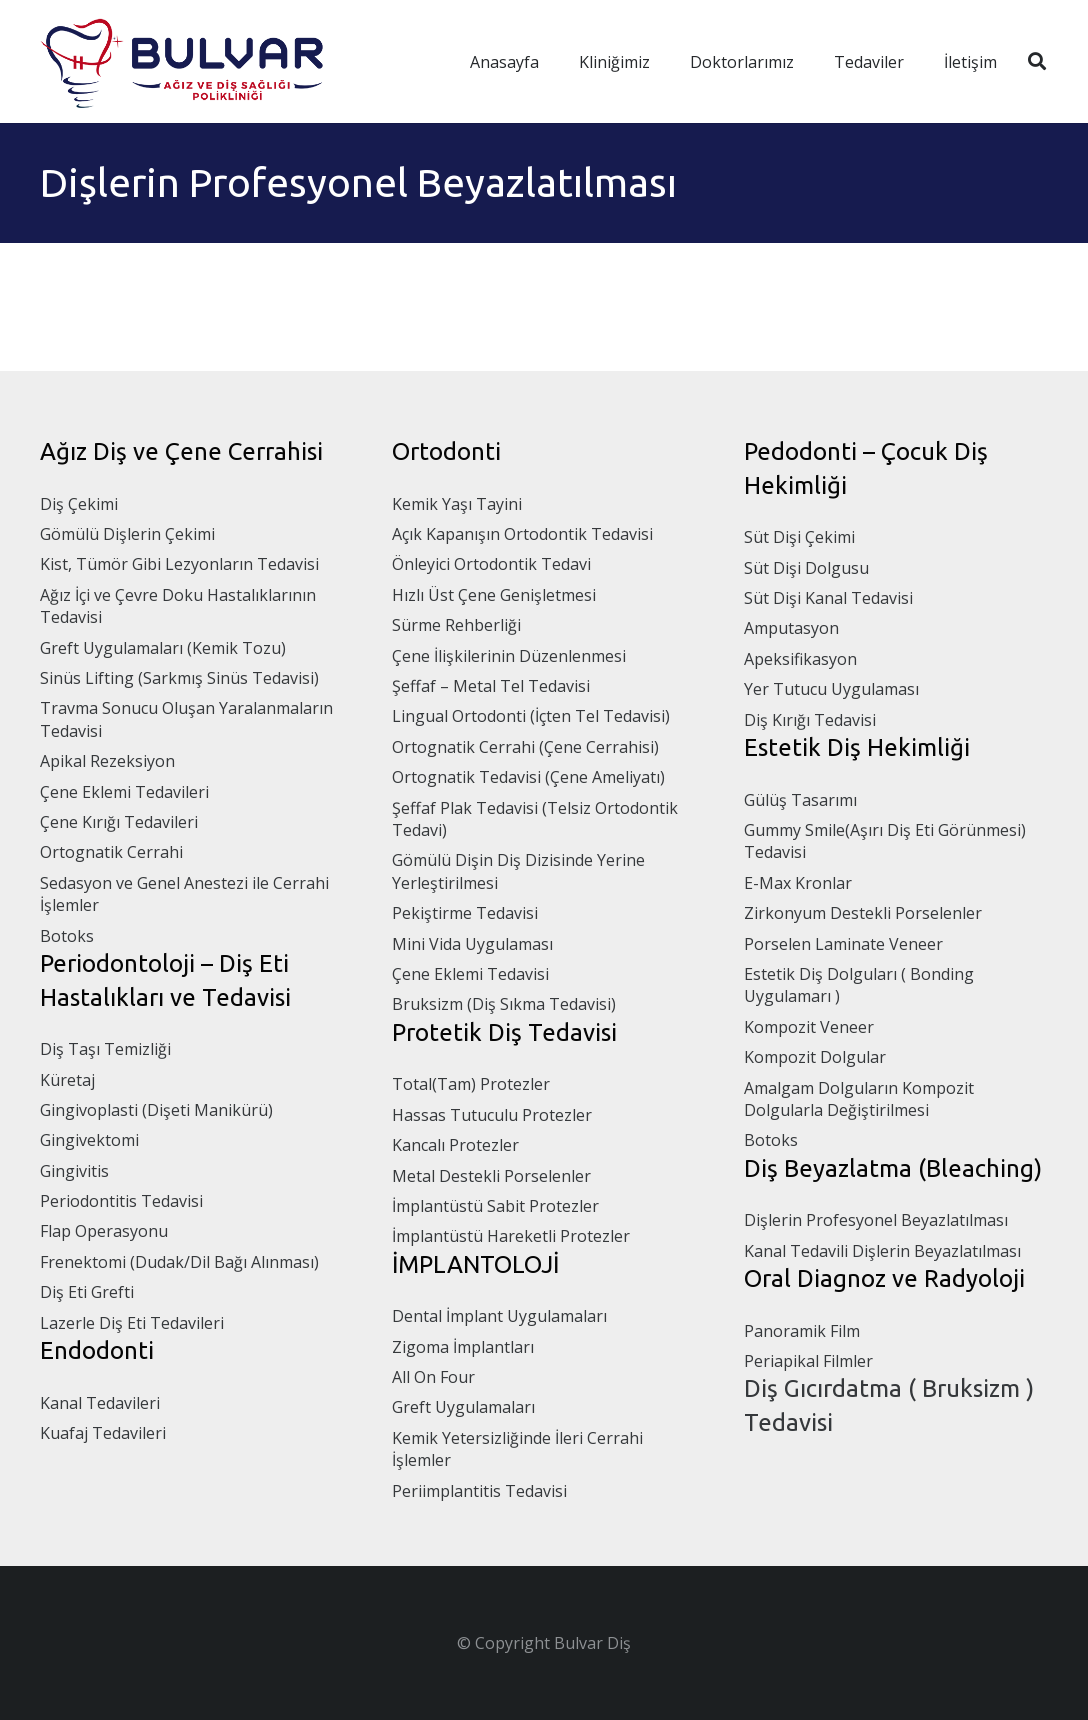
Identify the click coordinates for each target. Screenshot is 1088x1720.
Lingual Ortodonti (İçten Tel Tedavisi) (531, 716)
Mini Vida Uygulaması (472, 944)
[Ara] (1037, 61)
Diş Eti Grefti (87, 1292)
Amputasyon (791, 628)
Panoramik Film (802, 1331)
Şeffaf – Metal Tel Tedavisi (491, 686)
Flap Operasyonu (104, 1231)
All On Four (433, 1377)
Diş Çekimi (79, 504)
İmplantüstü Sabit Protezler (495, 1206)
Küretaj (67, 1080)
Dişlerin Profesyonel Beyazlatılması (876, 1220)
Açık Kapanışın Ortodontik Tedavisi (522, 534)
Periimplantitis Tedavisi (479, 1491)
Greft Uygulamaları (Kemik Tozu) (163, 648)
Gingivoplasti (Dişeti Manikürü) (156, 1110)
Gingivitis (74, 1171)
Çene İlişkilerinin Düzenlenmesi (509, 656)
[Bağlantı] (194, 61)
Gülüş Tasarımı (800, 800)
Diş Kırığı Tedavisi (810, 720)
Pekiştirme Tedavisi (465, 913)
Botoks (67, 936)
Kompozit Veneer (809, 1027)
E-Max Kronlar (798, 883)
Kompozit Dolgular (815, 1057)
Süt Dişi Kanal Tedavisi (828, 598)
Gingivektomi (89, 1140)
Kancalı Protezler (455, 1145)
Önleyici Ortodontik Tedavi (491, 564)
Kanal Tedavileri (100, 1403)
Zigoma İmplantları (463, 1347)
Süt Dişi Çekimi (799, 537)
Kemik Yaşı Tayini (457, 504)
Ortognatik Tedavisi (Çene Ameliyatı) (528, 777)
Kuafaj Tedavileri (103, 1433)
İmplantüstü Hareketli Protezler (511, 1236)
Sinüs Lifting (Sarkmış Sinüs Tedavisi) (179, 678)
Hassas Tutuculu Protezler (492, 1115)
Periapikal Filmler (808, 1361)
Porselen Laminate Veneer (843, 944)
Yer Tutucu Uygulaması (831, 689)
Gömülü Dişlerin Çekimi (127, 534)
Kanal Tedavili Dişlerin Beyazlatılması (882, 1251)
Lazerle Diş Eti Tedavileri (132, 1323)
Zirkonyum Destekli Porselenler (863, 913)
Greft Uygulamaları (463, 1407)
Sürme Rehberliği (456, 625)
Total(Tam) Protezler (471, 1084)
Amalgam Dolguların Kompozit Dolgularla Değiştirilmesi (859, 1099)
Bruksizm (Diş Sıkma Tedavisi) (504, 1004)
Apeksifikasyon (800, 659)
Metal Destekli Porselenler (491, 1176)
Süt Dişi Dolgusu (806, 568)
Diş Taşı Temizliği (105, 1049)
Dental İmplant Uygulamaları (499, 1316)
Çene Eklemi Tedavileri (124, 792)
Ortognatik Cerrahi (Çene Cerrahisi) (525, 747)
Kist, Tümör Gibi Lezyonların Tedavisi (179, 564)
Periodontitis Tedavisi (121, 1201)
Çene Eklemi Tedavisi (470, 974)
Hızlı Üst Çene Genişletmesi (494, 595)
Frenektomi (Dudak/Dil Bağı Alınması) (179, 1262)
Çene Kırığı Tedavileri (119, 822)
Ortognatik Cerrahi (111, 852)
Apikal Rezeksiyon (107, 761)
